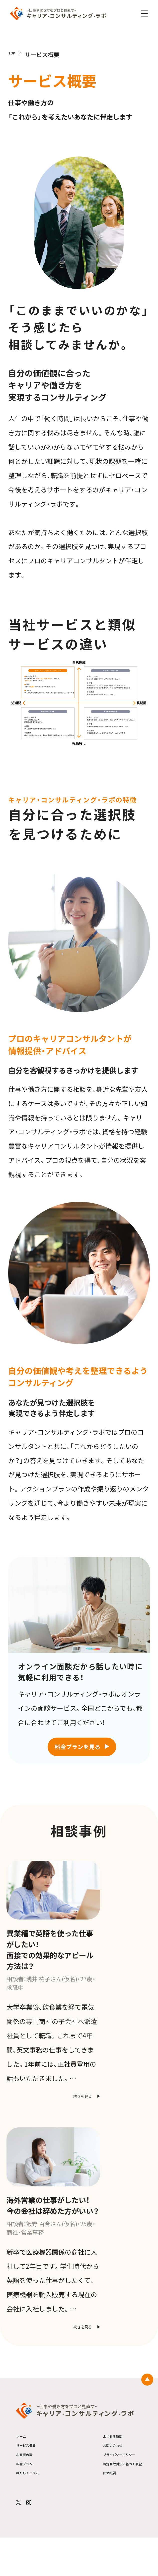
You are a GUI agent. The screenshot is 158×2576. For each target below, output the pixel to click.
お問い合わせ (90, 2459)
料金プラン (30, 2491)
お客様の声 (30, 2475)
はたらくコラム (36, 2506)
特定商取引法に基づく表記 (107, 2491)
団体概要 (84, 2506)
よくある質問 (90, 2443)
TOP (13, 54)
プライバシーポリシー (101, 2475)
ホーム (24, 2443)
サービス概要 (33, 2459)
